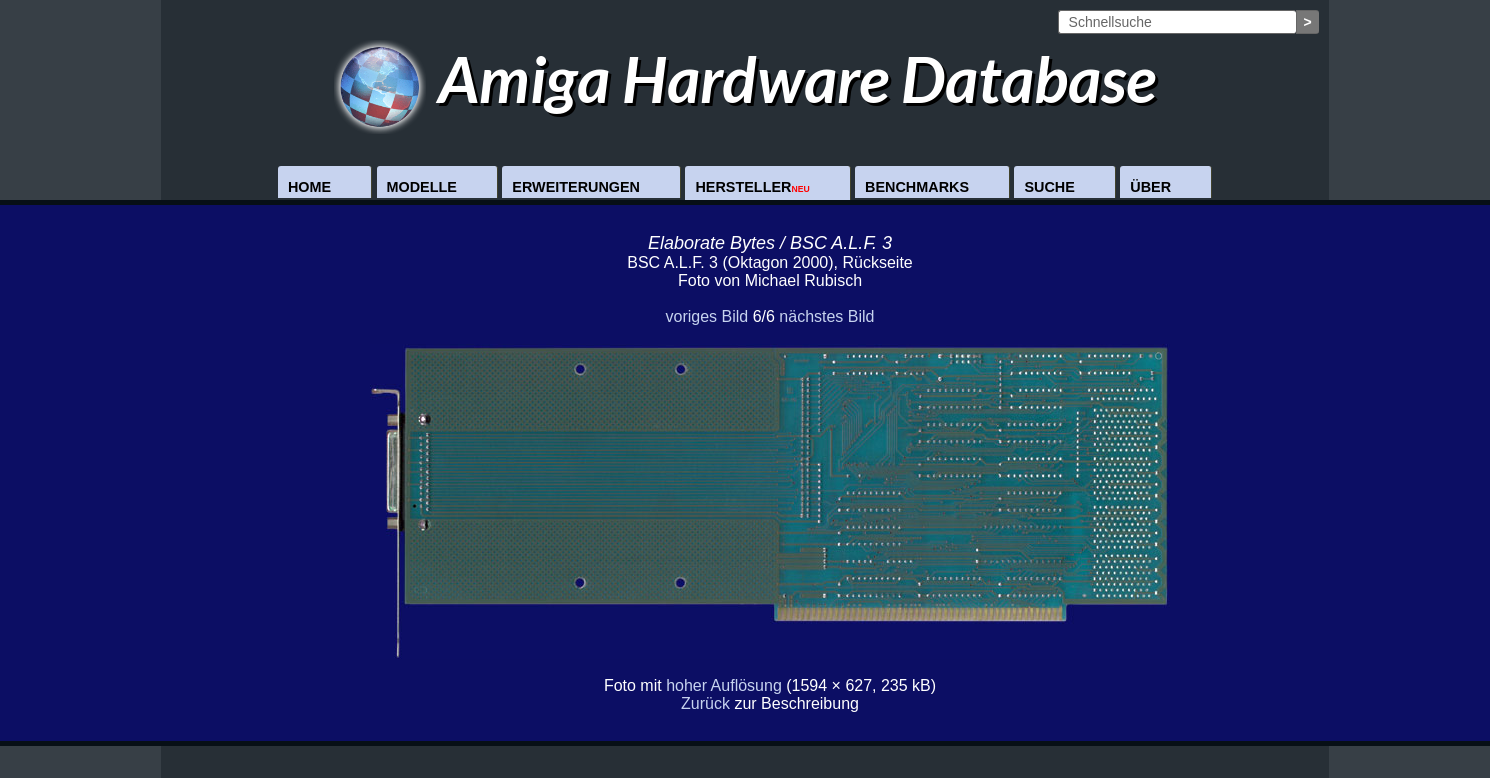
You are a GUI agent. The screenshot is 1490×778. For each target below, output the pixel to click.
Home (309, 187)
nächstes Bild (826, 316)
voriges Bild (706, 316)
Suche (1049, 187)
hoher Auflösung (724, 685)
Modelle (422, 187)
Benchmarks (917, 187)
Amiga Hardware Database (745, 78)
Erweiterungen (576, 187)
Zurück (705, 703)
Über (1150, 187)
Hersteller (752, 187)
